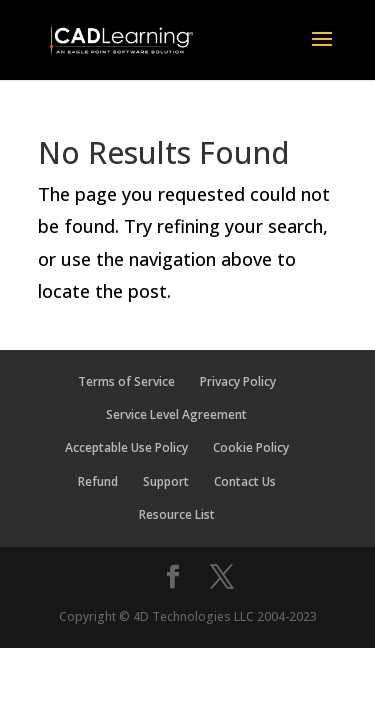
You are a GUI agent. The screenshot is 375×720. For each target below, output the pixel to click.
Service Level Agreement (176, 414)
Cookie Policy (251, 447)
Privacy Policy (238, 381)
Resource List (177, 514)
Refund (98, 481)
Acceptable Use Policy (126, 447)
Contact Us (245, 481)
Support (166, 481)
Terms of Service (126, 381)
